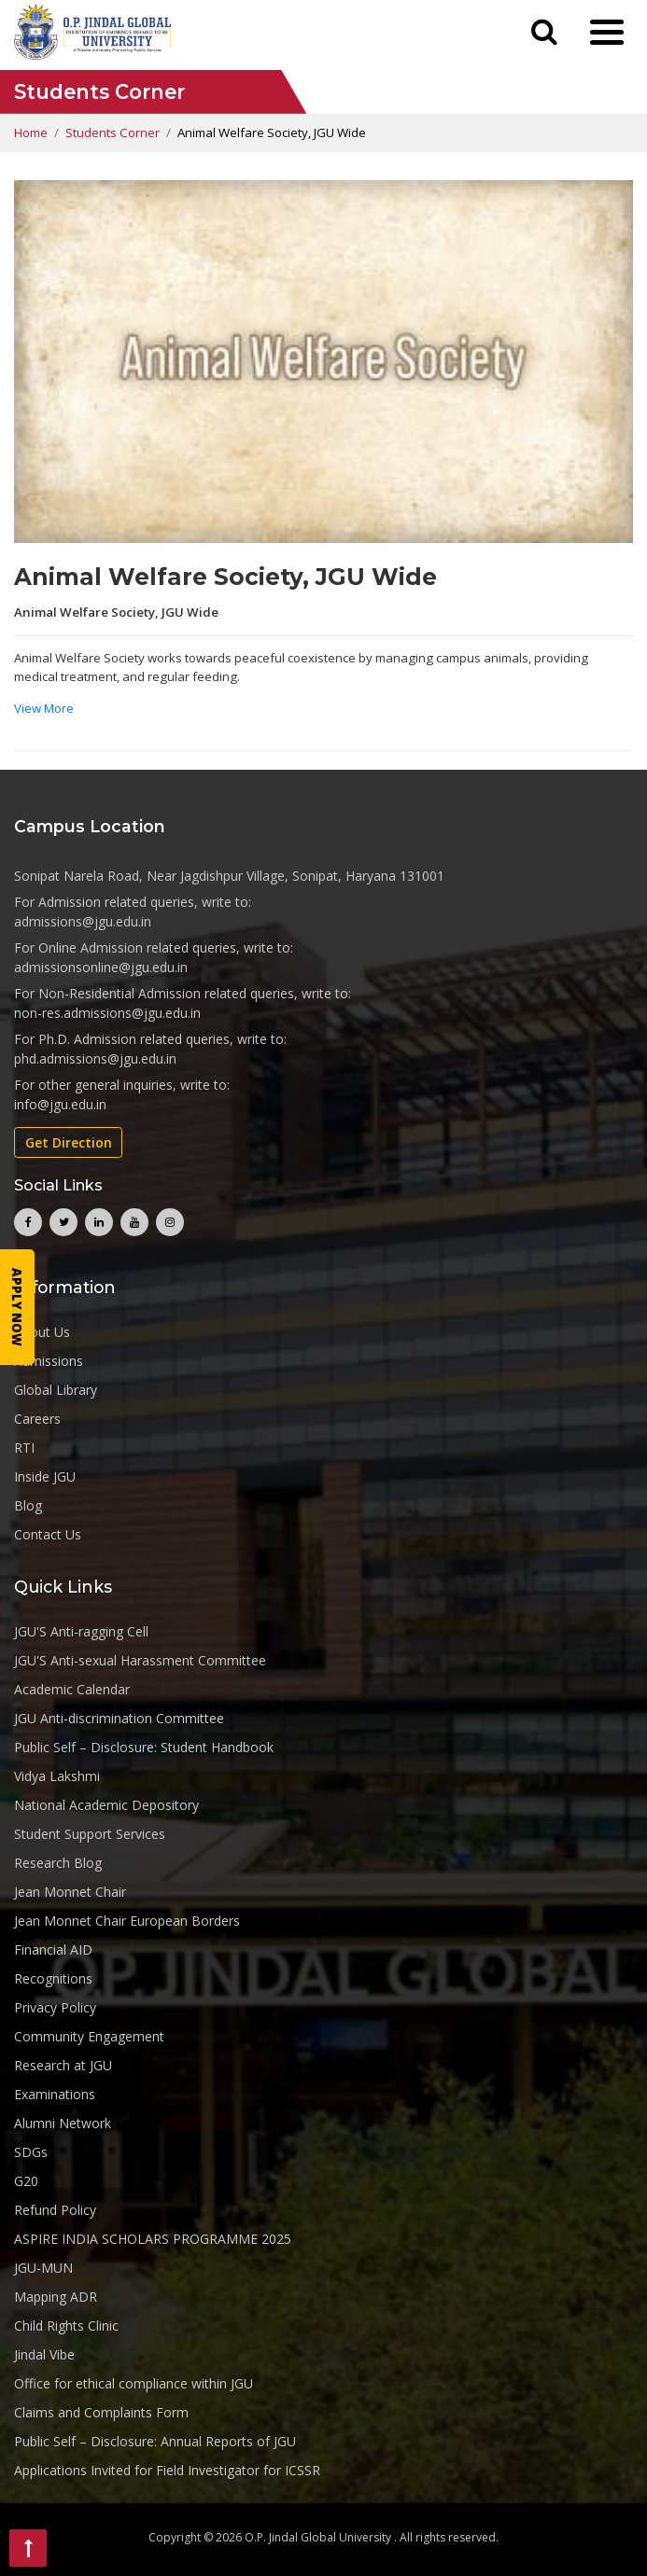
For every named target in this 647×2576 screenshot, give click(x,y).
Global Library (55, 1390)
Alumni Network (62, 2123)
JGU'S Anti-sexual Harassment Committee (140, 1660)
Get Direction (68, 1142)
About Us (42, 1332)
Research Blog (58, 1863)
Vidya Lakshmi (57, 1776)
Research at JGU (63, 2065)
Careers (37, 1418)
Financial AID (53, 1949)
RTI (24, 1447)
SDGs (31, 2152)
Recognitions (53, 1978)
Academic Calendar (72, 1689)
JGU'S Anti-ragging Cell (81, 1631)
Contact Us (47, 1534)
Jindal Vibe (44, 2354)
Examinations (54, 2094)
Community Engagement (89, 2036)
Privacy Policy (55, 2007)
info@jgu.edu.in (60, 1104)
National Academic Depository (106, 1805)
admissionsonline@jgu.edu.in (101, 967)
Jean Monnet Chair (70, 1892)
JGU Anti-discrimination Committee (119, 1718)
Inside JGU (45, 1476)
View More (44, 708)
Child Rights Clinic (66, 2325)
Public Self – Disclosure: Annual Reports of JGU (155, 2441)
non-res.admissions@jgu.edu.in (107, 1013)
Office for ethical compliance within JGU (133, 2383)
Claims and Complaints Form (101, 2412)
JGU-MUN (43, 2268)
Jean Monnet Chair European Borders (127, 1920)
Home (31, 132)
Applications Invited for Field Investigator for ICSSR (167, 2470)
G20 (26, 2181)
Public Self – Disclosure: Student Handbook (144, 1747)
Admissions (48, 1361)
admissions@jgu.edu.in (82, 921)
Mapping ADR (55, 2296)
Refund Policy (55, 2210)
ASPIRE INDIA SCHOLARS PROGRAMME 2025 (152, 2239)
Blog (28, 1505)
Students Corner (112, 132)
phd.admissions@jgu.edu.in (95, 1058)
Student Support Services (89, 1834)
